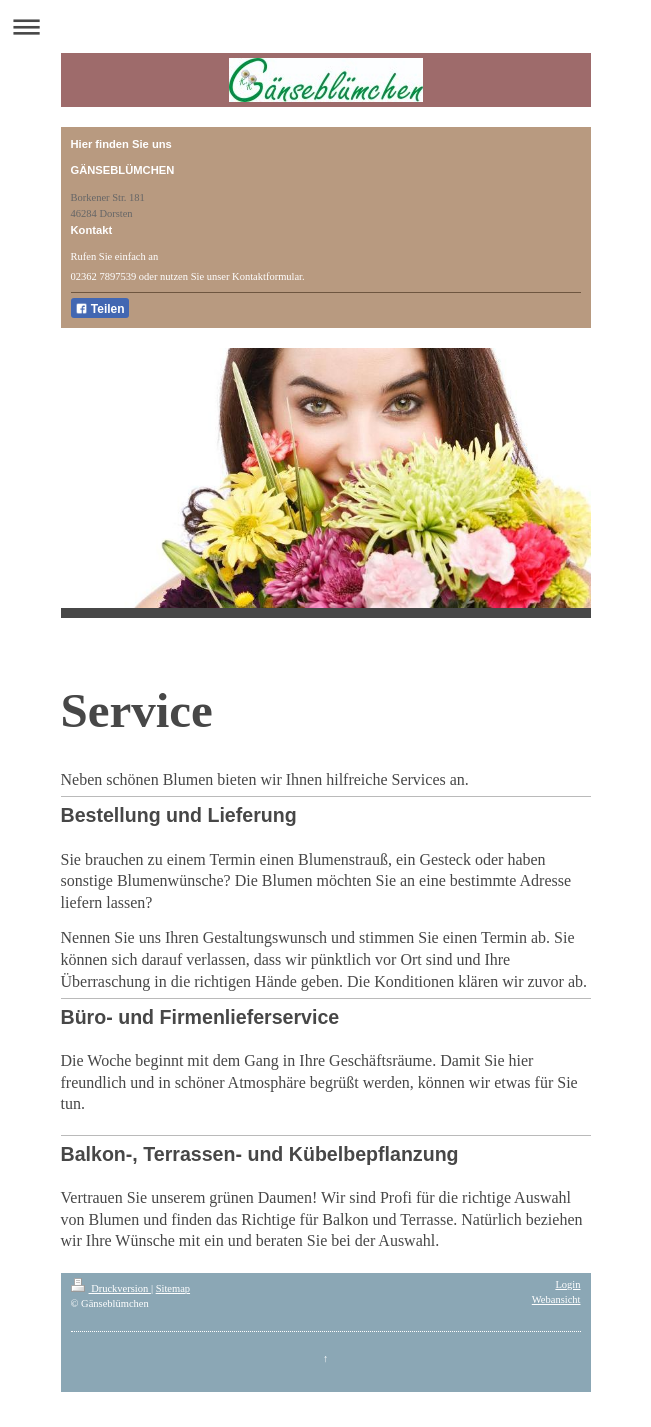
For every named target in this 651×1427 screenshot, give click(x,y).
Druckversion (111, 1288)
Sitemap (173, 1288)
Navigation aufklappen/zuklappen (325, 26)
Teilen (100, 309)
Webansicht (556, 1299)
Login (567, 1284)
